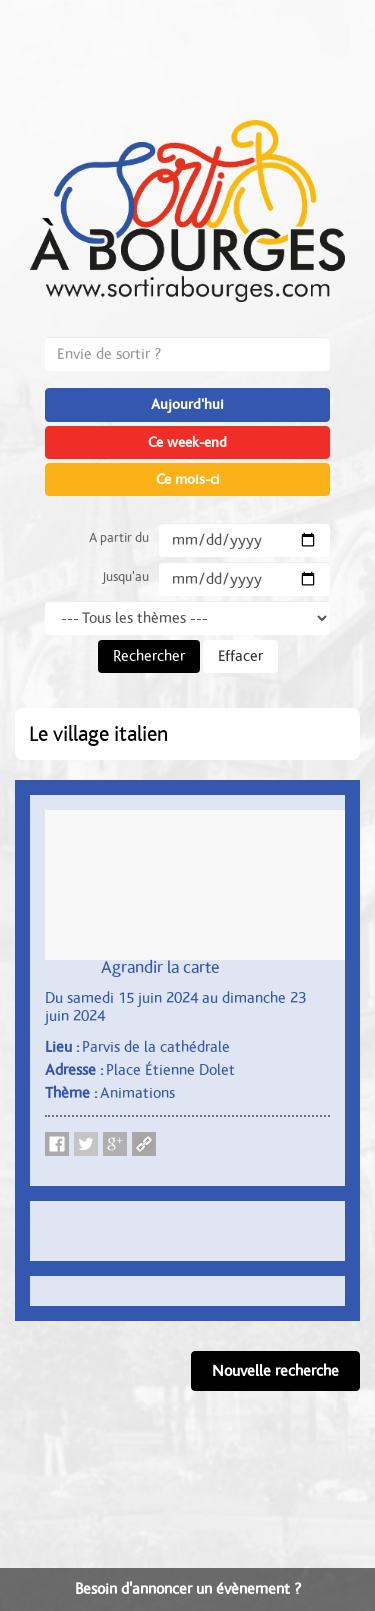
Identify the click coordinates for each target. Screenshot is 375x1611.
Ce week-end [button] (187, 442)
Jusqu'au (125, 577)
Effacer (240, 656)
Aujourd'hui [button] (187, 404)
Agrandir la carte (160, 968)
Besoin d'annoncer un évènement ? (188, 1589)
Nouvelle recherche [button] (275, 1371)
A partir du (119, 538)
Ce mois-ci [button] (188, 479)
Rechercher (149, 656)
